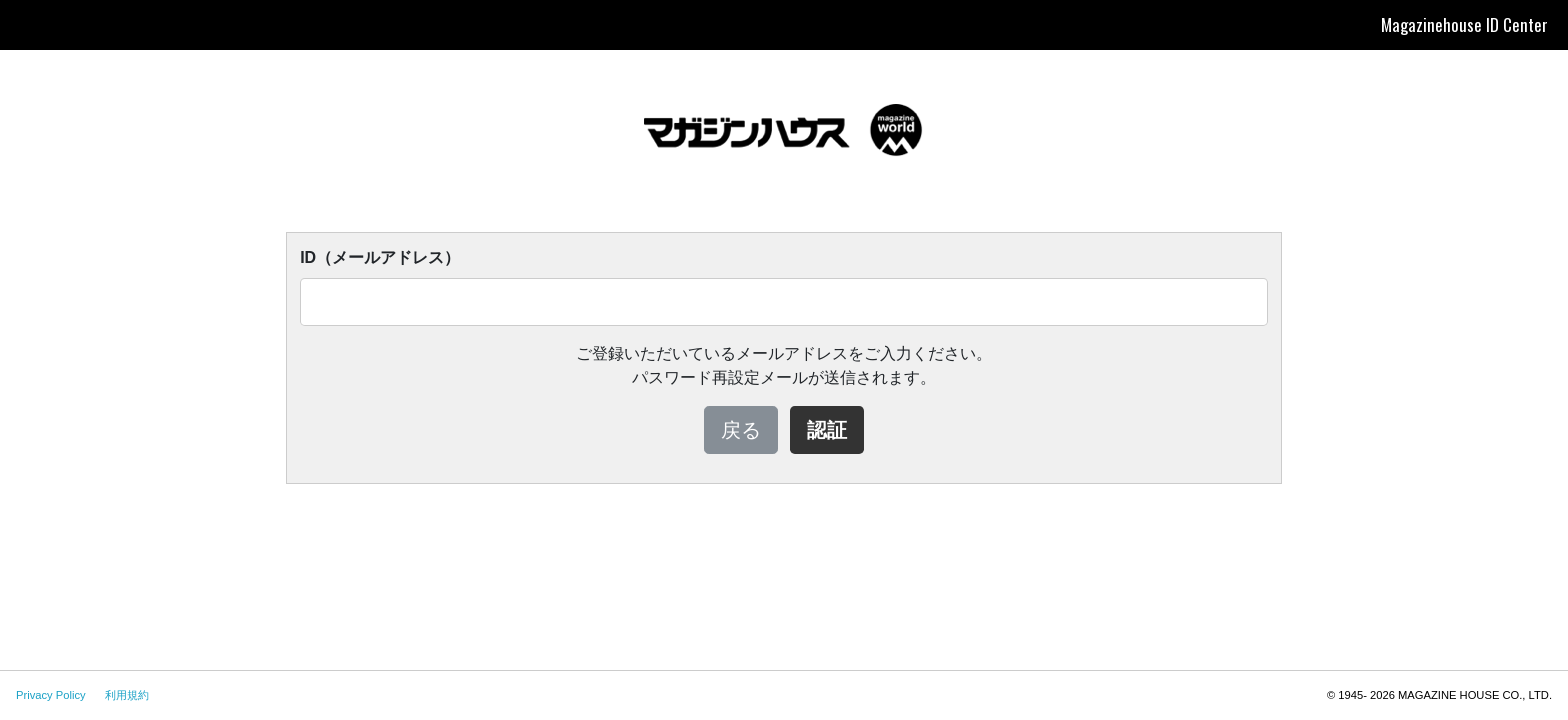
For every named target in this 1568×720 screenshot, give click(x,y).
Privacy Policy (51, 695)
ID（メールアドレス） (380, 257)
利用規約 (127, 695)
